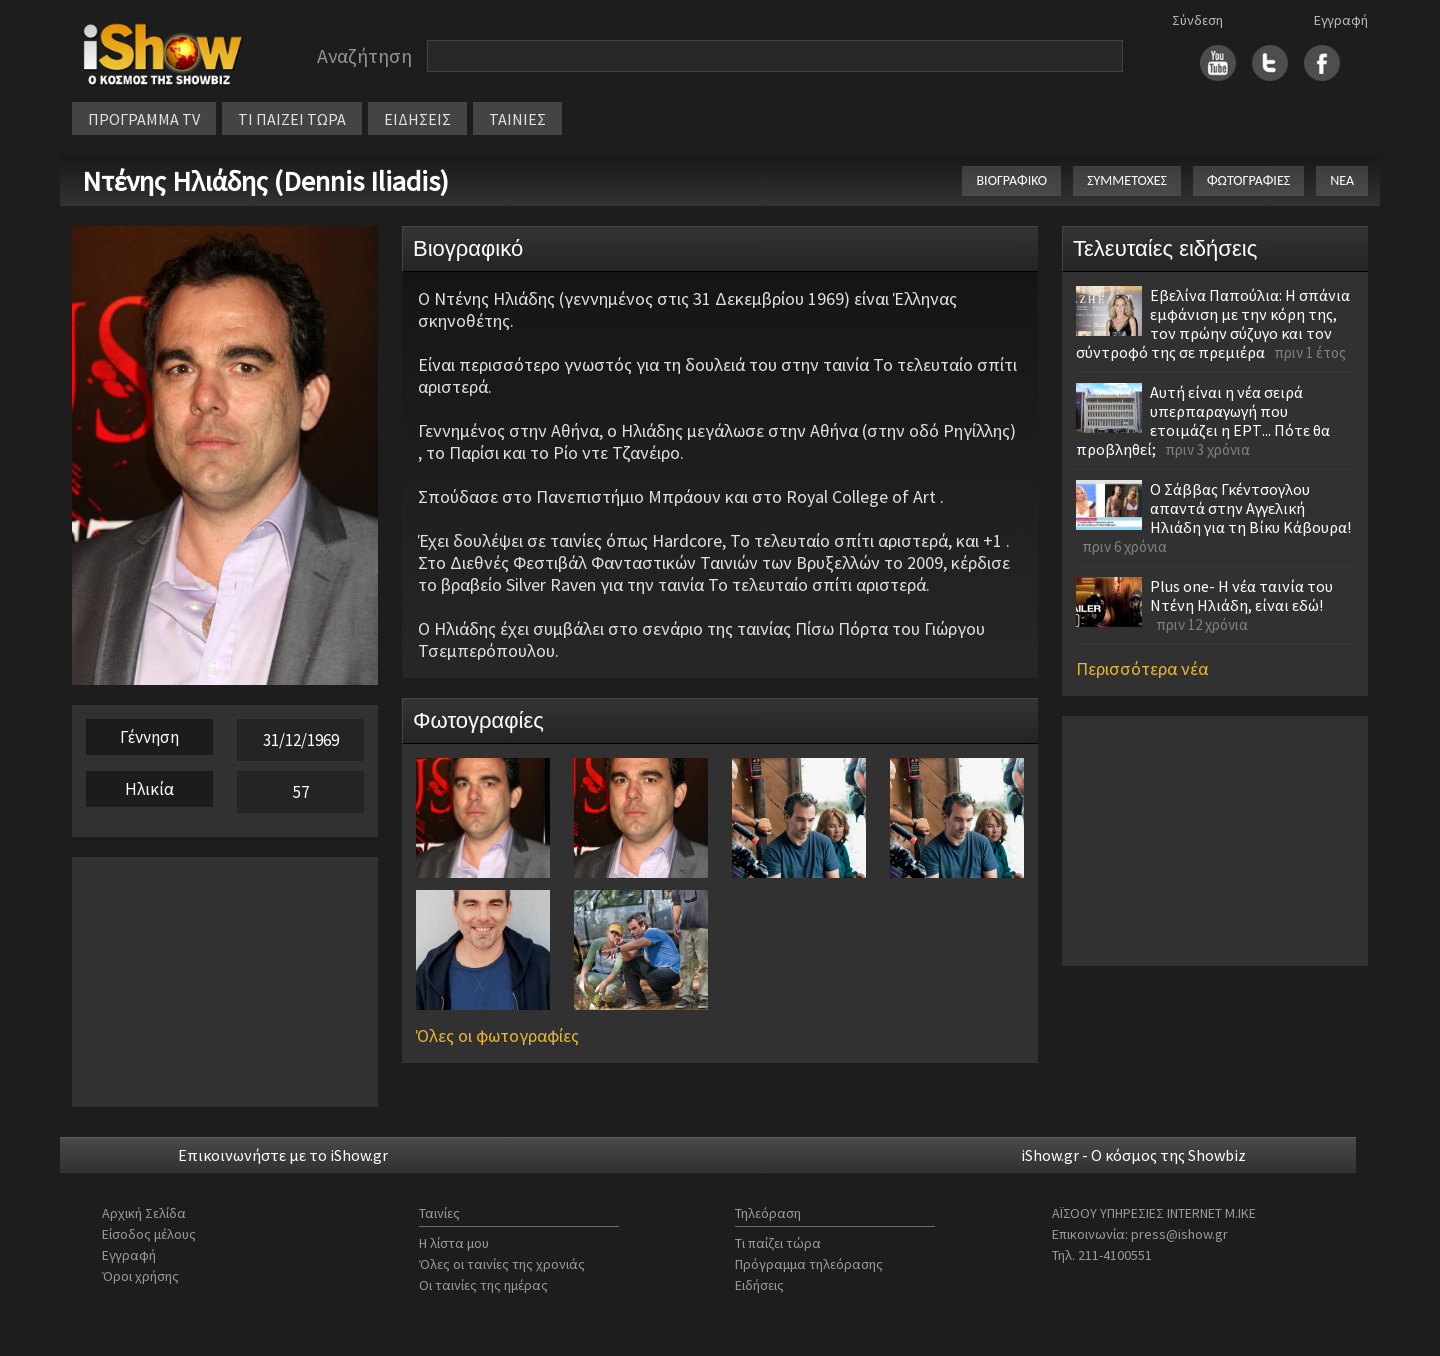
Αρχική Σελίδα (144, 1213)
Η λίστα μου (454, 1243)
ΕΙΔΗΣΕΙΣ (417, 119)
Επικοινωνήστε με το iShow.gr (283, 1155)
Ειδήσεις (759, 1285)
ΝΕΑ (1342, 180)
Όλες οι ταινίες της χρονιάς (502, 1264)
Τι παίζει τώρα (778, 1243)
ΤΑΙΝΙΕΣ (517, 119)
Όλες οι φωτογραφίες (497, 1035)
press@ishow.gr (1179, 1234)
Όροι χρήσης (140, 1276)
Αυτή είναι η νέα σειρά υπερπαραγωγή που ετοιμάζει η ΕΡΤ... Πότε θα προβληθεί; (1203, 420)
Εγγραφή (1341, 20)
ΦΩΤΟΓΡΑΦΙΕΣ (1248, 180)
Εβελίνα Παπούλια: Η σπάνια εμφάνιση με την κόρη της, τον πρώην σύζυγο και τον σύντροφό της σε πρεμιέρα (1213, 323)
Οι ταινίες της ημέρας (483, 1285)
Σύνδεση (1197, 20)
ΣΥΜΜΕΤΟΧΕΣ (1127, 180)
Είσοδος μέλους (149, 1234)
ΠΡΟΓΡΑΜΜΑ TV (144, 119)
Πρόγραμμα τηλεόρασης (809, 1264)
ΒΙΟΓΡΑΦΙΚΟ (1011, 180)
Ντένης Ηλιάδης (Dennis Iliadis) (265, 181)
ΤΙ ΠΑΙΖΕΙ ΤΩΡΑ (292, 119)
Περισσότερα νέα (1142, 668)
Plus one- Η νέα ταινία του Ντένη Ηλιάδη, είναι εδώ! (1241, 595)
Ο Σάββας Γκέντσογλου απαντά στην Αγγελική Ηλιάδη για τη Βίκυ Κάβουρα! (1250, 508)
